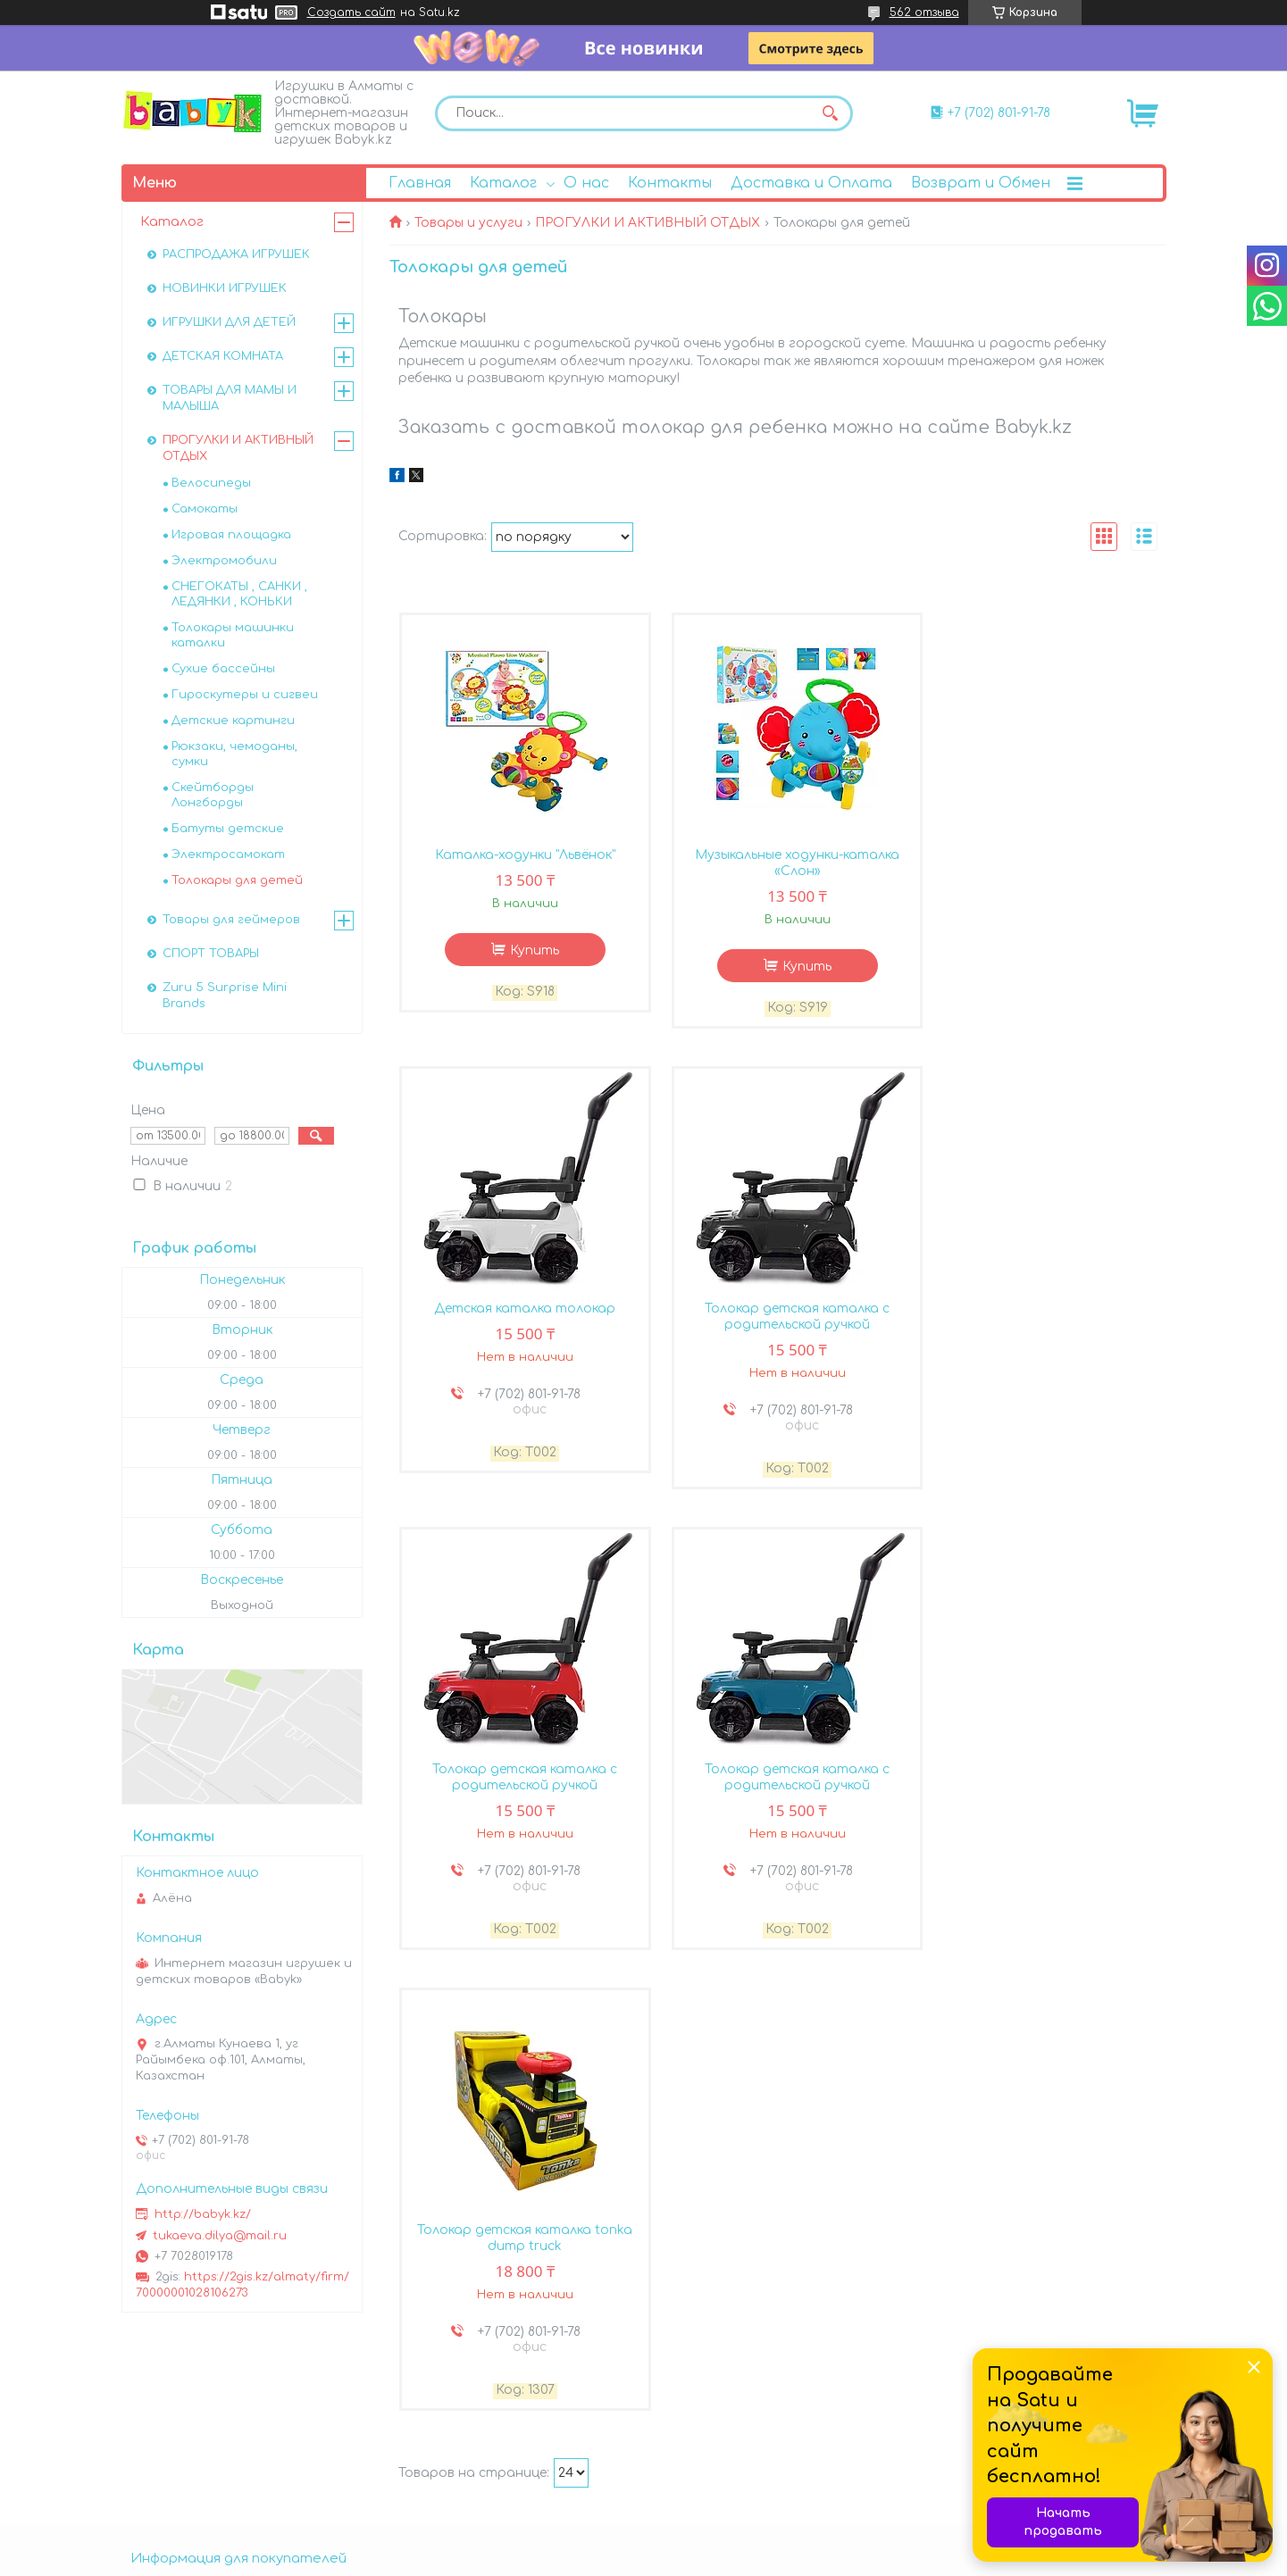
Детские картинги (233, 720)
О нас (586, 183)
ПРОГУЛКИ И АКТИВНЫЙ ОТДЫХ (647, 222)
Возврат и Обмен (980, 183)
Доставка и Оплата (811, 183)
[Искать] (830, 113)
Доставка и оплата (212, 2400)
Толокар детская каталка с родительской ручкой (518, 1321)
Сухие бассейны (223, 669)
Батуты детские (227, 828)
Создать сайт (351, 12)
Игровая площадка (231, 535)
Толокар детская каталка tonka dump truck (518, 1784)
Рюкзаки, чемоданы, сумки (234, 754)
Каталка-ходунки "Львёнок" (518, 856)
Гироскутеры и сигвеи (244, 694)
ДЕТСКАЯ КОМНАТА (223, 356)
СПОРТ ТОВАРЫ (211, 953)
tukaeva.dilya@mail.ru (220, 2236)
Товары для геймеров (231, 919)
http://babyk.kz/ (203, 2214)
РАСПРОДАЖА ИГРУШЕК (236, 254)
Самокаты (204, 509)
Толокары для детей (237, 880)
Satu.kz (738, 2543)
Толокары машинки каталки (232, 635)
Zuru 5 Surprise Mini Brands (225, 995)
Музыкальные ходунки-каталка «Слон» (777, 865)
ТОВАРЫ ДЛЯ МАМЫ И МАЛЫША (230, 398)
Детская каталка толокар (1036, 856)
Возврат (174, 2423)
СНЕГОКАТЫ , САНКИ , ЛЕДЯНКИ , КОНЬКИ (239, 594)
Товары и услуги (468, 222)
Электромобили (224, 560)
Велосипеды (211, 483)
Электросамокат (228, 854)
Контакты (670, 183)
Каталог (503, 183)
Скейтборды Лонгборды (212, 795)
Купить (527, 952)
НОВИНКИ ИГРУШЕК (225, 288)
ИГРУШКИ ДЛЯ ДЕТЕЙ (229, 322)
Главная (420, 183)
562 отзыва (924, 12)
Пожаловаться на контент (821, 2559)
